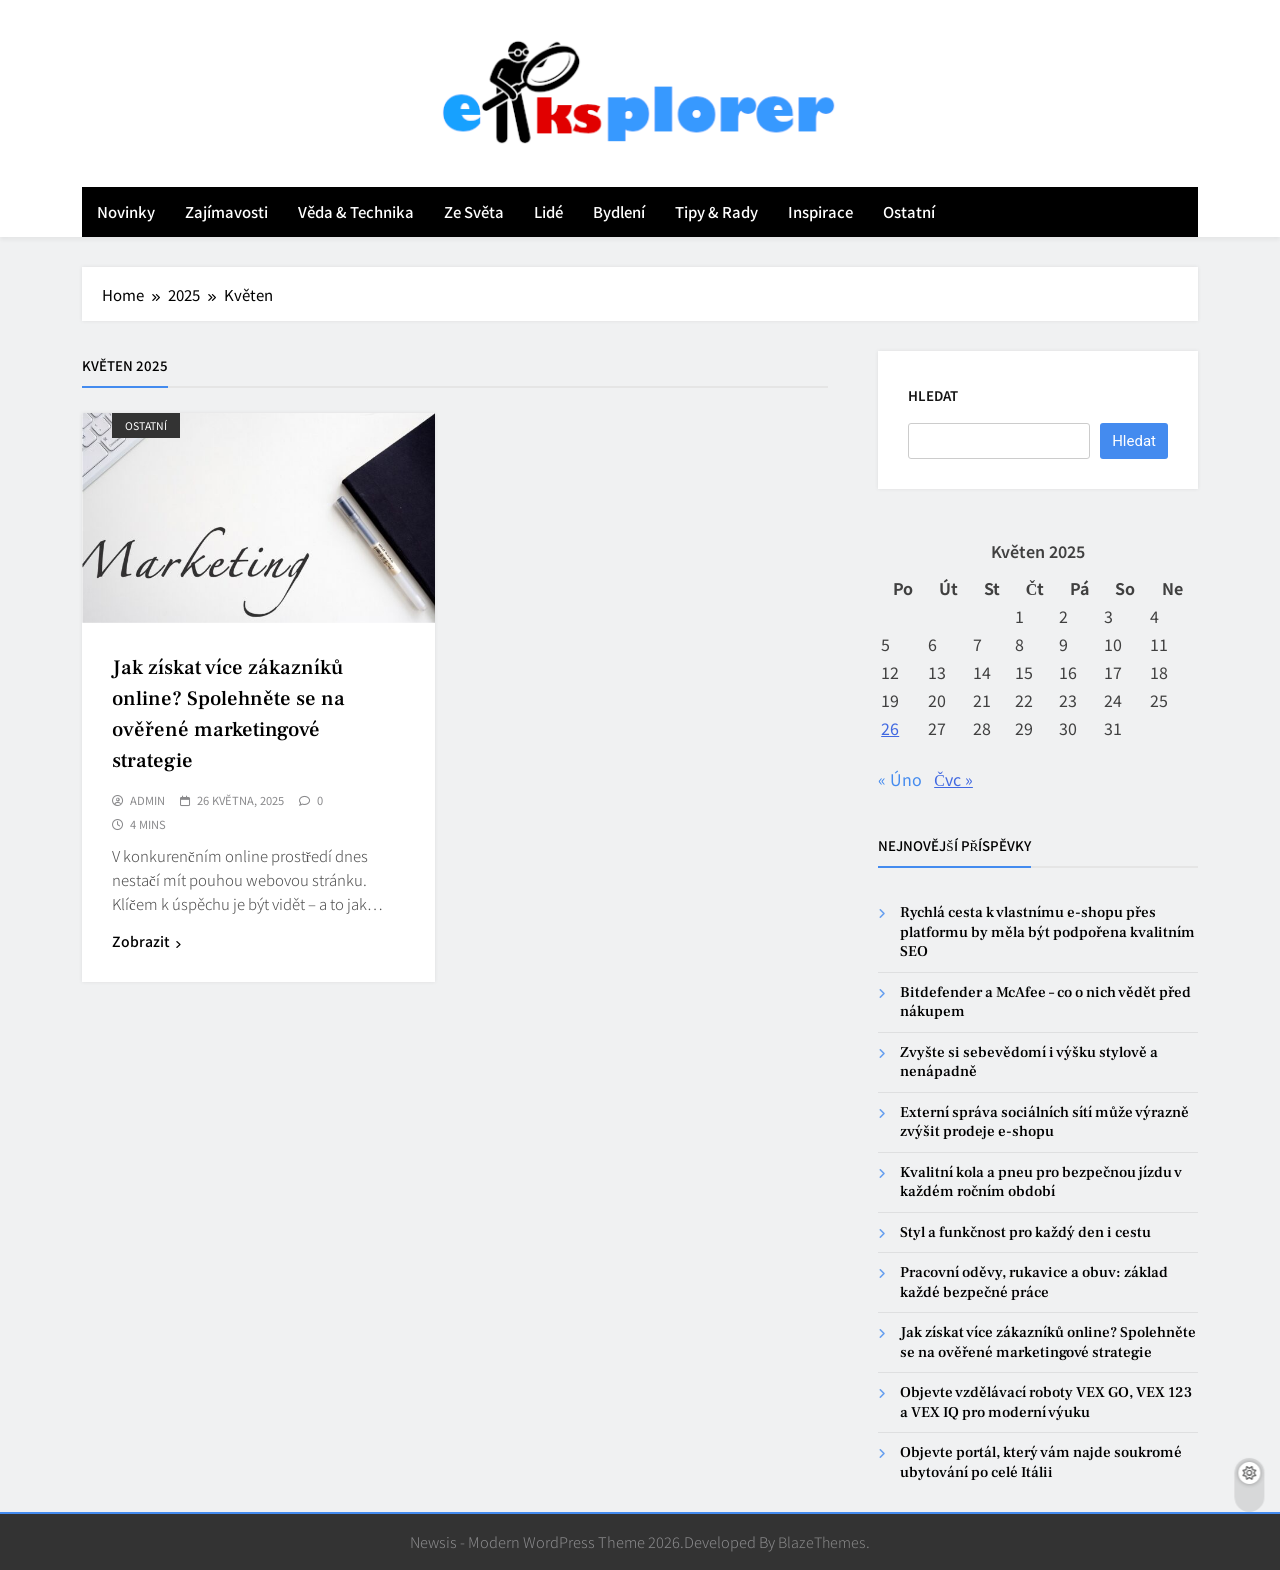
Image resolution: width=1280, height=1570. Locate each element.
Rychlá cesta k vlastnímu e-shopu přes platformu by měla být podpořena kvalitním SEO (1047, 932)
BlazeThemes (822, 1541)
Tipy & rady (716, 211)
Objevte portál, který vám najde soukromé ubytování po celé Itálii (1041, 1462)
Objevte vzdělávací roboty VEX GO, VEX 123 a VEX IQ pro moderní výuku (1046, 1402)
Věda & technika (356, 211)
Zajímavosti (226, 211)
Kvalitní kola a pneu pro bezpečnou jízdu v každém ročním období (1041, 1182)
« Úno (900, 779)
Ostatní (909, 211)
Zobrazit (146, 941)
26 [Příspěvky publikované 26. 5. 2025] (890, 728)
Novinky (126, 211)
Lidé (548, 211)
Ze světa (474, 211)
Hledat (933, 395)
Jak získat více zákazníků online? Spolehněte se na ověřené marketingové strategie (1048, 1342)
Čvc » (953, 779)
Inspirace (820, 211)
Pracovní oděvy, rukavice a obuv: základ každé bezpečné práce (1034, 1282)
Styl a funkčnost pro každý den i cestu (1025, 1232)
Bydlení (619, 211)
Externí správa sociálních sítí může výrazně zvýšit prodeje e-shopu (1044, 1122)
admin (147, 801)
